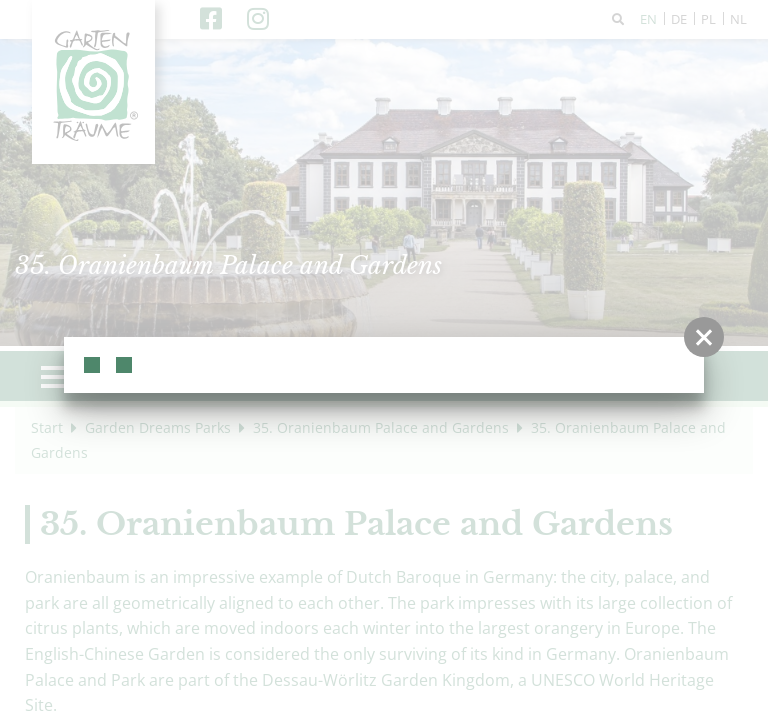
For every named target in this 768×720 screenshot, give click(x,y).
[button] (704, 337)
